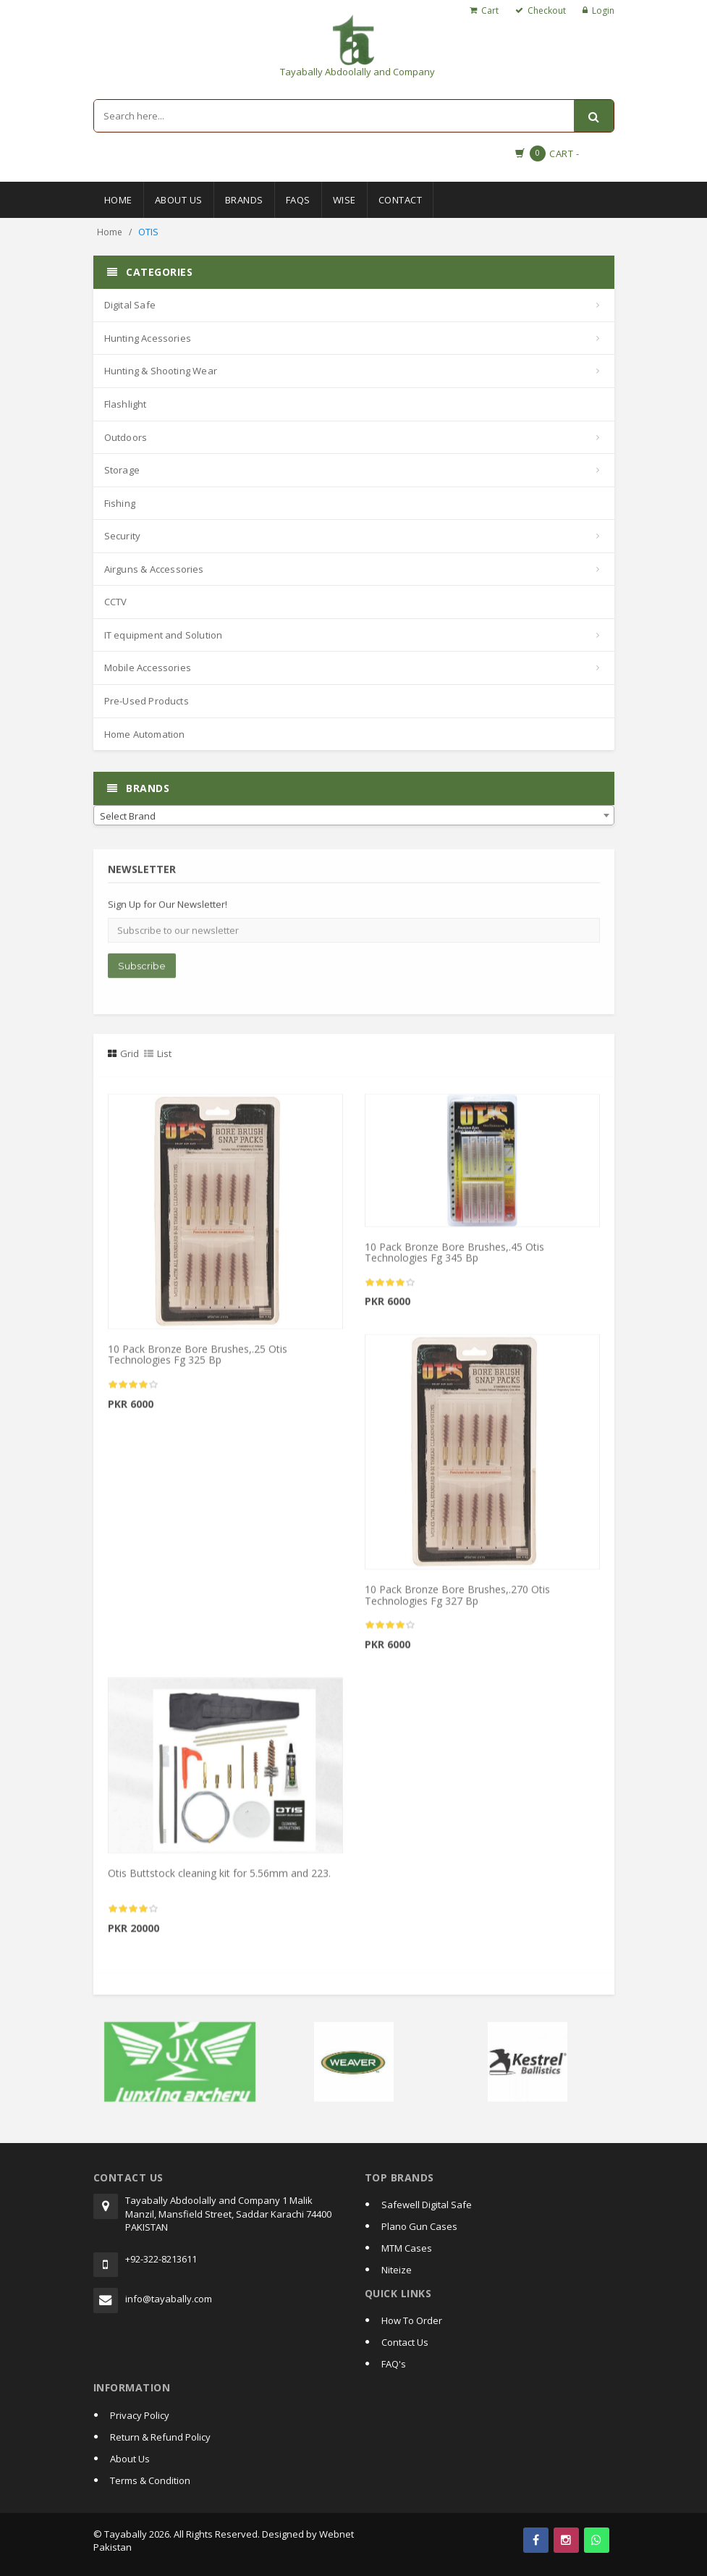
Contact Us (404, 2342)
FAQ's (393, 2363)
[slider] (133, 1390)
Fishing (119, 503)
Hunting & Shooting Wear (161, 370)
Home (118, 199)
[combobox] (353, 815)
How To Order (411, 2320)
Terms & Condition (150, 2480)
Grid (123, 1053)
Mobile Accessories (148, 667)
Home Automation (144, 734)
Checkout (547, 10)
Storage (122, 469)
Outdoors (126, 437)
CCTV (115, 601)
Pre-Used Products (146, 700)
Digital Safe (130, 304)
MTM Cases (406, 2248)
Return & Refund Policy (160, 2437)
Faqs (298, 199)
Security (122, 535)
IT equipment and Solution (163, 634)
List (158, 1053)
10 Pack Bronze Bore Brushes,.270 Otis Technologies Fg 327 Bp (457, 1600)
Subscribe (142, 971)
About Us (179, 199)
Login (603, 10)
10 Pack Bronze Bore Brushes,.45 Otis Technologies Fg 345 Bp (454, 1257)
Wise (344, 199)
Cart (490, 10)
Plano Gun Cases (419, 2226)
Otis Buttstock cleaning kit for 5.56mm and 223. (219, 1878)
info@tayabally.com (168, 2298)
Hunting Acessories (148, 338)
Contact (400, 199)
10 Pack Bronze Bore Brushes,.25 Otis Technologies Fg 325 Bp (197, 1359)
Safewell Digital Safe (426, 2204)
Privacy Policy (139, 2415)
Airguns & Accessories (154, 569)
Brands (244, 199)
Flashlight (125, 404)
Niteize (396, 2269)
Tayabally (125, 2534)
